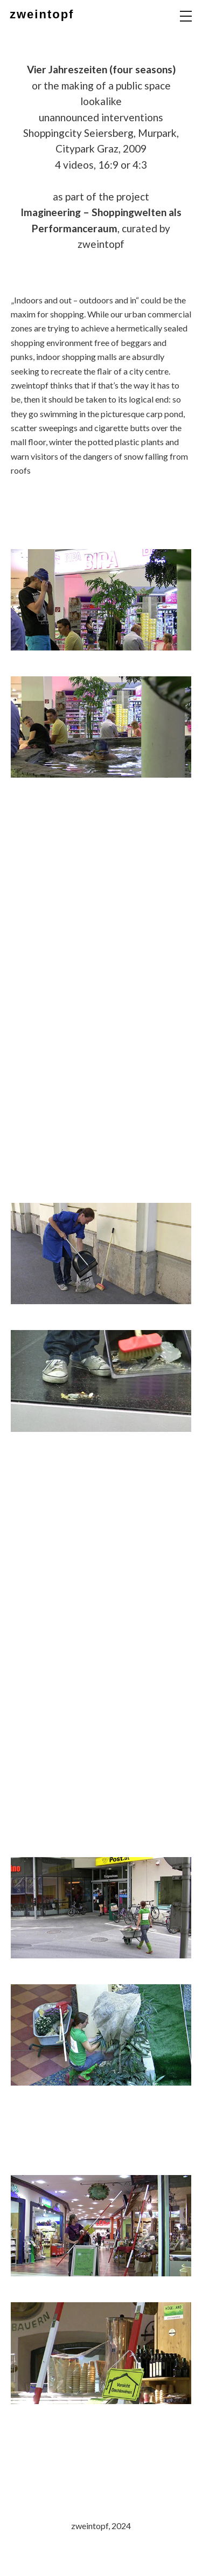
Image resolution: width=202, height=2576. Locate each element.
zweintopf (42, 14)
